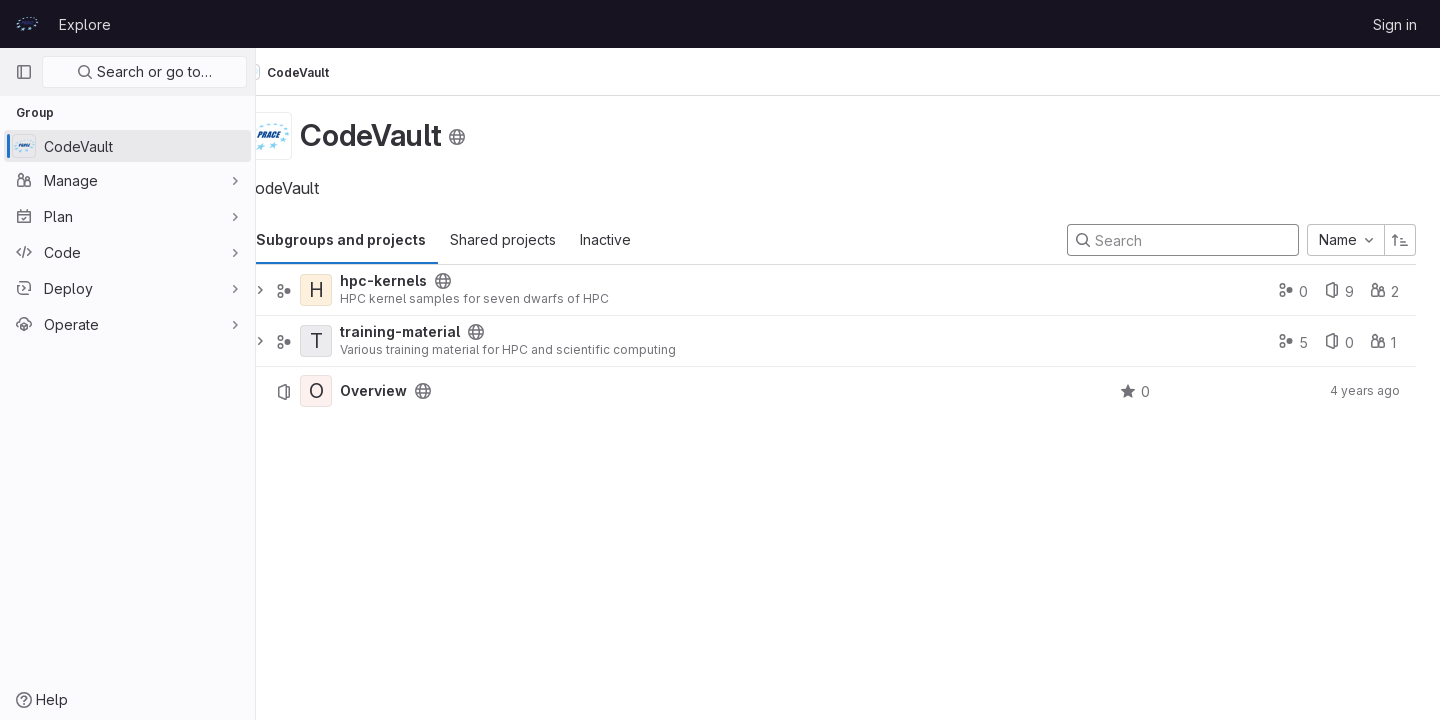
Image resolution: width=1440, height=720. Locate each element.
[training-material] (352, 341)
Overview (409, 391)
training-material (436, 332)
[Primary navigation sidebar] (24, 72)
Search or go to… (144, 71)
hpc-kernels (419, 281)
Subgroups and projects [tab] (377, 239)
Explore (85, 24)
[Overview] (352, 391)
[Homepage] (27, 24)
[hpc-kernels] (352, 290)
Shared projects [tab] (539, 239)
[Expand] (296, 290)
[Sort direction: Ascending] (1400, 240)
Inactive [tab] (641, 239)
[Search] (1183, 240)
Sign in (1395, 24)
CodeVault (322, 72)
